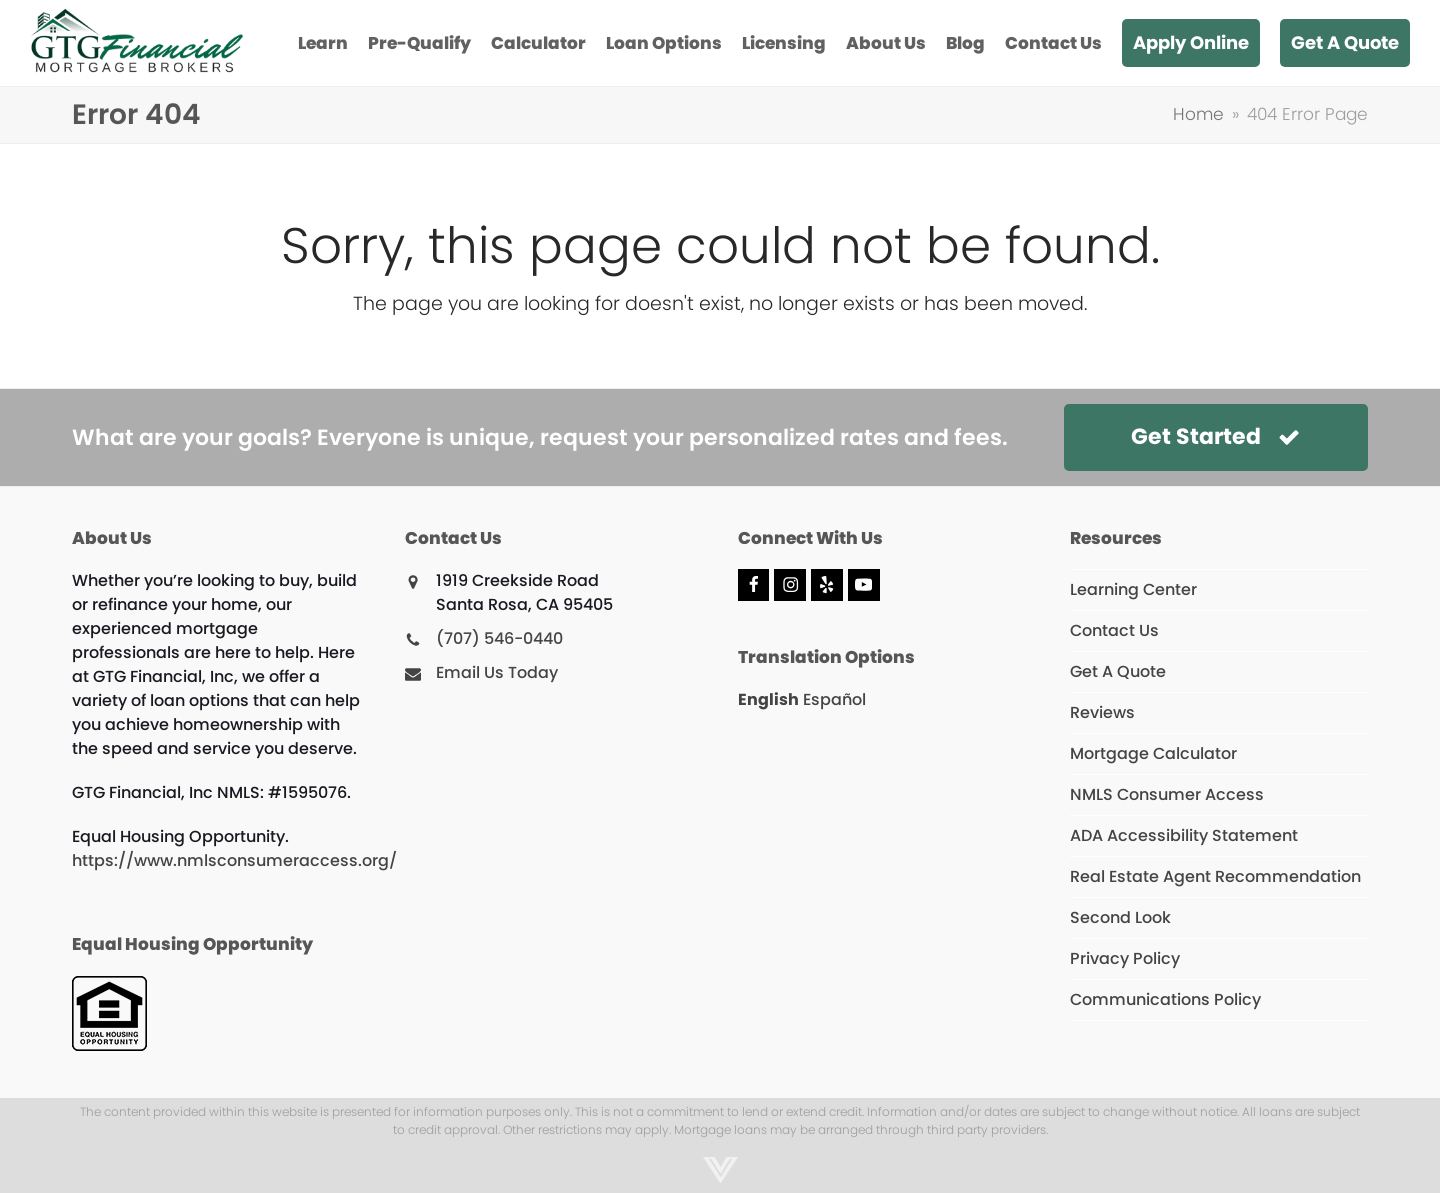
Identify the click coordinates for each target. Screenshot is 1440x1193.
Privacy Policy (1125, 958)
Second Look (1120, 917)
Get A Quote (1118, 671)
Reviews (1102, 712)
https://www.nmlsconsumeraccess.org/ (234, 860)
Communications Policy (1165, 999)
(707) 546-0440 (499, 638)
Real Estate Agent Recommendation (1215, 876)
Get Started (1215, 436)
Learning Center (1133, 589)
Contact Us (1114, 630)
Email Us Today (497, 672)
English (768, 699)
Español (834, 699)
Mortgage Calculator (1153, 753)
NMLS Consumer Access (1167, 794)
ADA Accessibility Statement (1184, 835)
